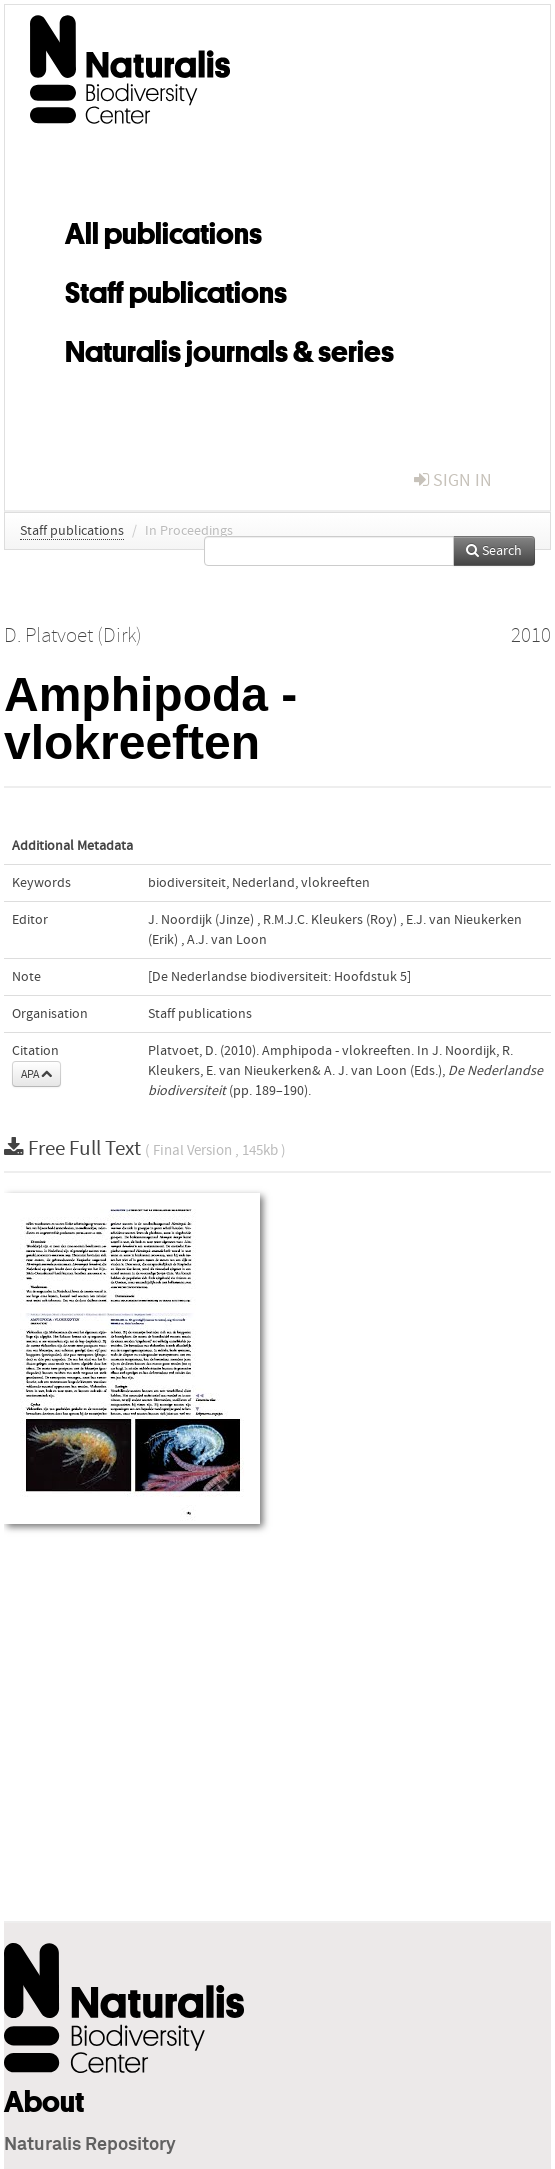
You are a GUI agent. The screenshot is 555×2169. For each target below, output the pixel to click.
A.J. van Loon (227, 940)
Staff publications (176, 289)
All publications (163, 230)
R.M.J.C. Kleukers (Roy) (330, 920)
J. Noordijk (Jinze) (201, 920)
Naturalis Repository (90, 2145)
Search (494, 551)
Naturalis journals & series (229, 348)
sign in (453, 480)
